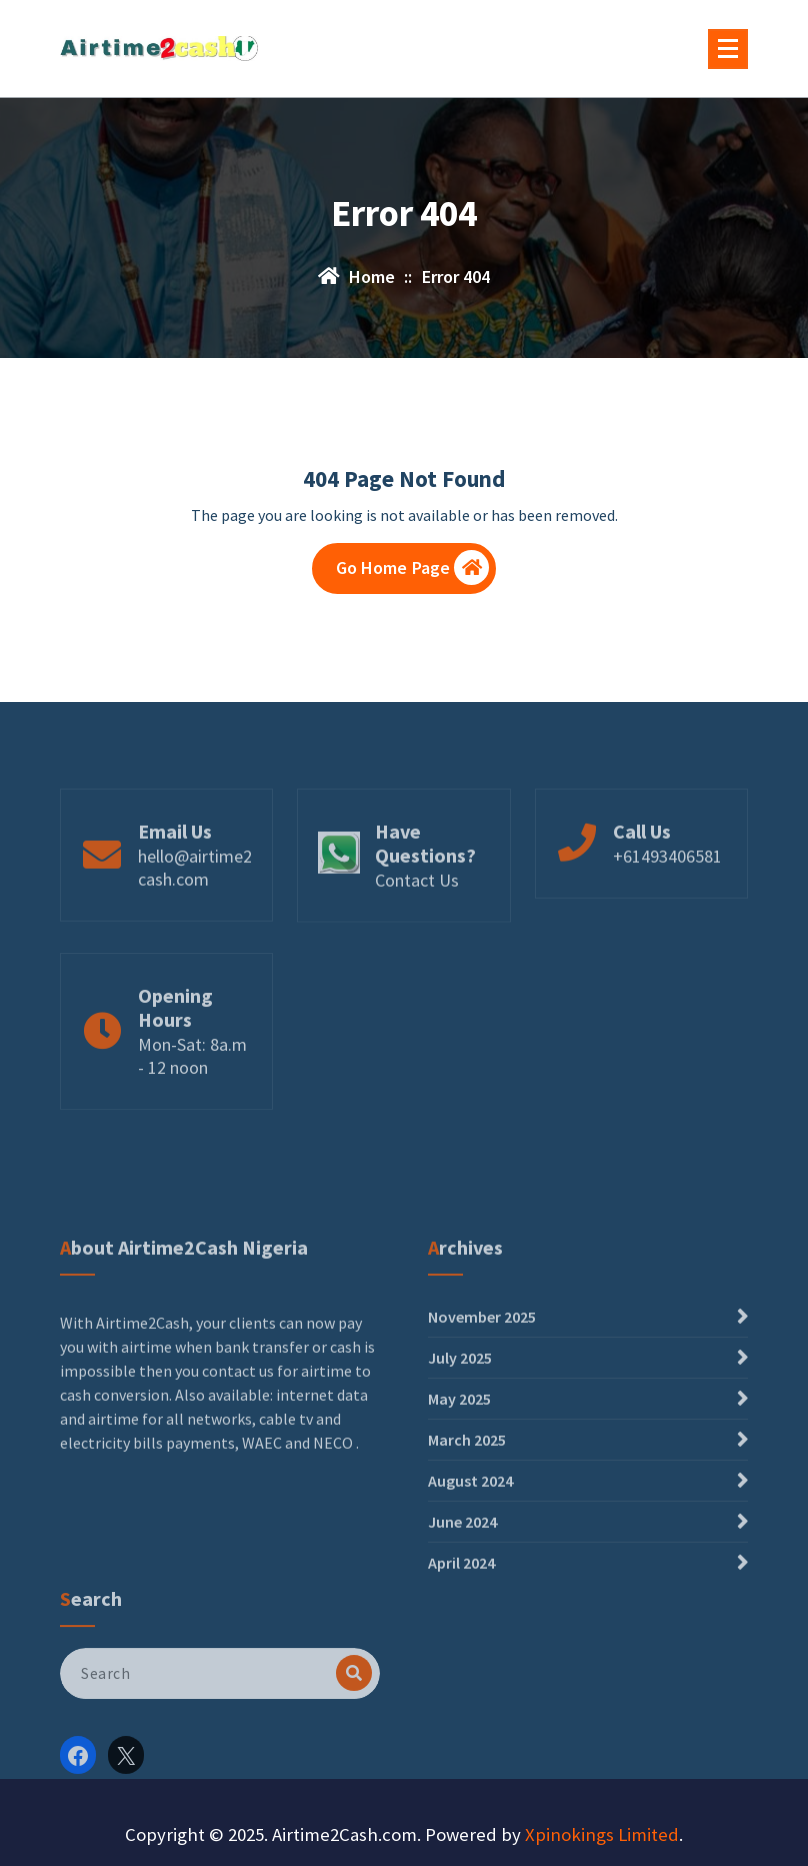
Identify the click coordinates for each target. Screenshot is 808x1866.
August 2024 (470, 1555)
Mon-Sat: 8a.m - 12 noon (192, 1089)
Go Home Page (413, 567)
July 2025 (460, 1432)
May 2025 (459, 1473)
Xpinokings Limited (602, 1834)
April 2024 (461, 1637)
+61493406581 (667, 884)
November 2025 (482, 1391)
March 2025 (467, 1514)
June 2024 (462, 1596)
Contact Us (417, 908)
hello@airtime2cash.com (195, 896)
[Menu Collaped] (728, 49)
